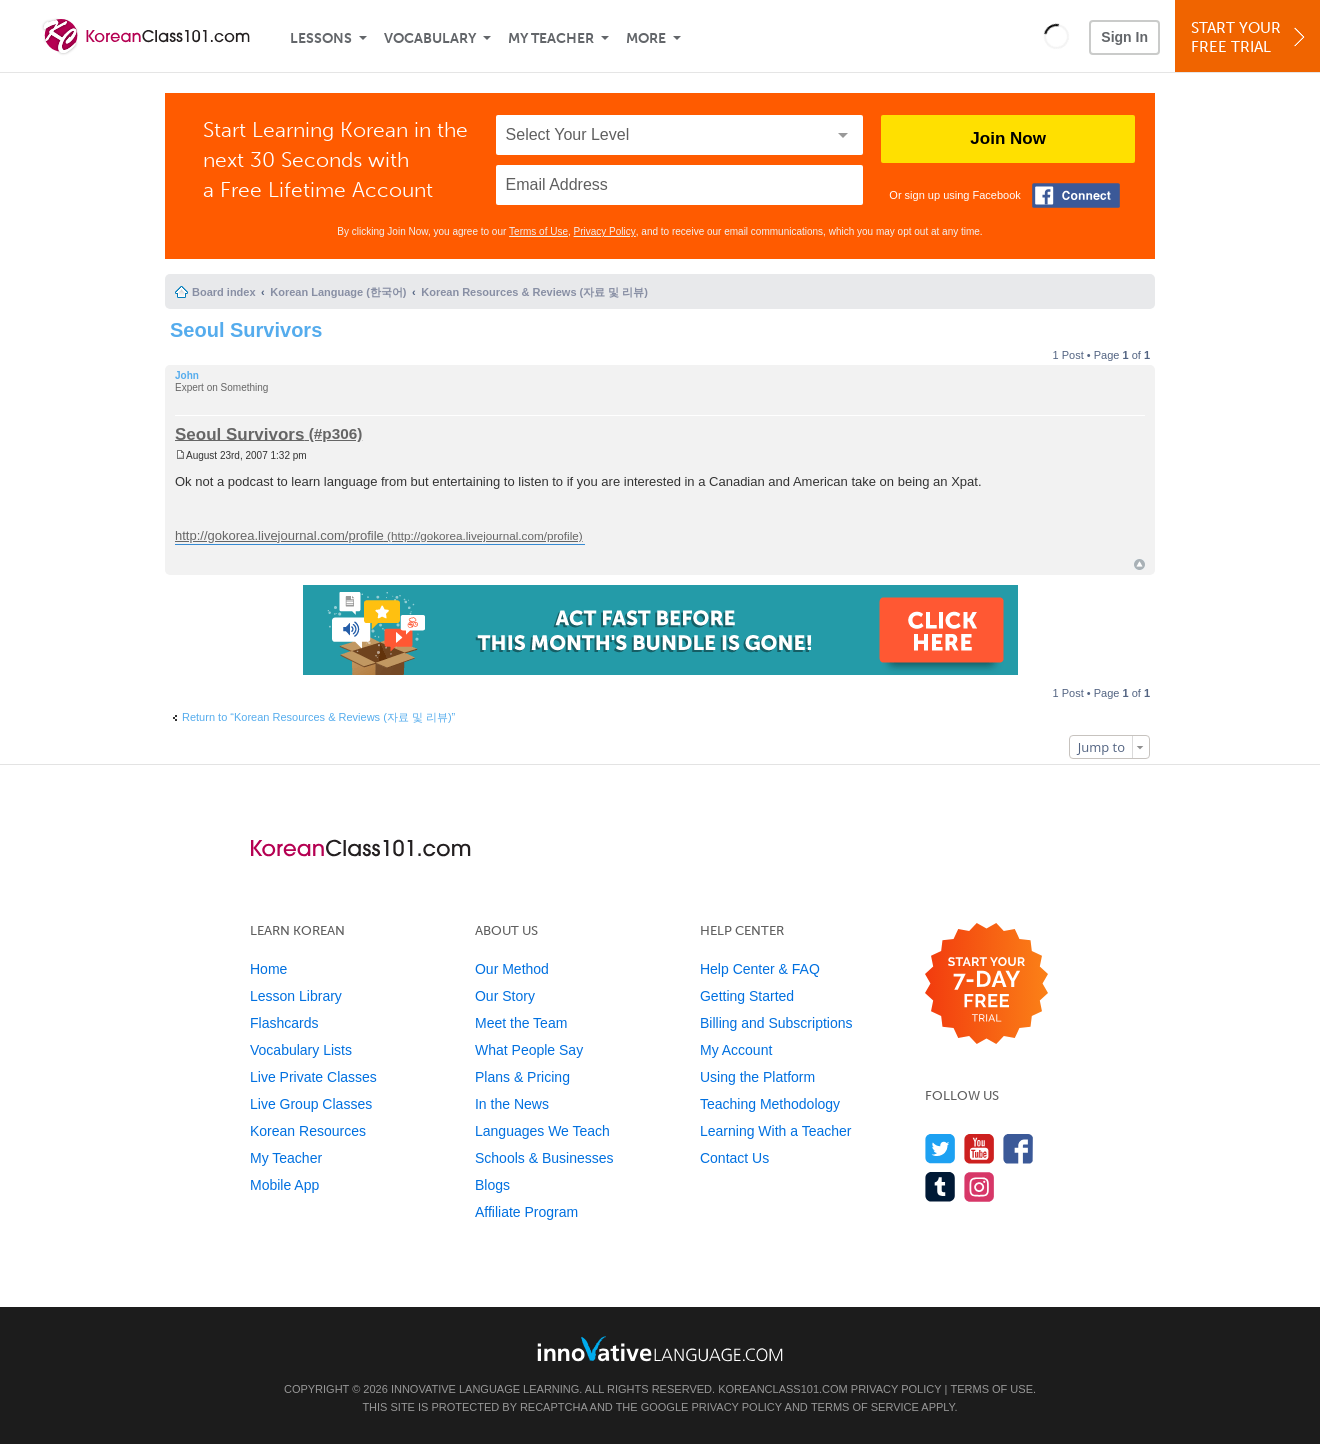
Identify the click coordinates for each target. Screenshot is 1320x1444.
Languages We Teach (542, 1131)
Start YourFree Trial (1250, 37)
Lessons (321, 38)
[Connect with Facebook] (1076, 195)
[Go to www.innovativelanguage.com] (660, 1348)
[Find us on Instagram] (979, 1186)
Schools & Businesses (544, 1158)
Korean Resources (308, 1131)
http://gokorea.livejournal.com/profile (279, 535)
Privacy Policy (605, 231)
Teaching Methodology (770, 1104)
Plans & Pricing (522, 1077)
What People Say (529, 1050)
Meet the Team (521, 1023)
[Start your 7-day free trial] (986, 984)
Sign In (1124, 37)
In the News (512, 1104)
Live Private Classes (313, 1077)
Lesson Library (296, 996)
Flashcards (284, 1023)
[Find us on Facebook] (1018, 1148)
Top (1139, 564)
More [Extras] (646, 38)
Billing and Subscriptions (776, 1023)
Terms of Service (865, 1407)
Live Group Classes (311, 1104)
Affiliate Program (526, 1212)
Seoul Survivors (246, 330)
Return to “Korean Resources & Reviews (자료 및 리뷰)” (318, 717)
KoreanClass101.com (783, 1389)
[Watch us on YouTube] (979, 1148)
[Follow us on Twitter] (940, 1148)
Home (268, 969)
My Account (736, 1050)
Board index (224, 292)
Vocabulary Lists (301, 1050)
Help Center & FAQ (760, 969)
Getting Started (747, 996)
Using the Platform (757, 1077)
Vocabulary (430, 38)
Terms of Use (538, 231)
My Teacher (551, 38)
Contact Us (734, 1158)
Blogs (492, 1185)
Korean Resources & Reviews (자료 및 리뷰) (534, 292)
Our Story (505, 996)
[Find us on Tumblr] (940, 1186)
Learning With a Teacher (776, 1131)
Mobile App (284, 1185)
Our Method (512, 969)
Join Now (1008, 138)
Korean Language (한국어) (338, 292)
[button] (1056, 36)
